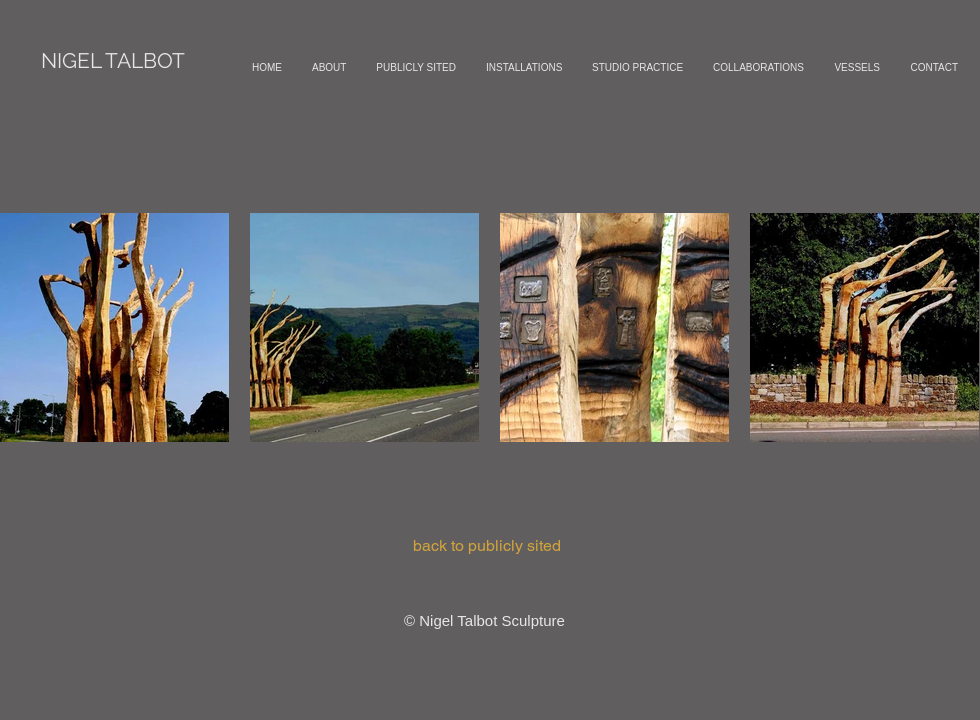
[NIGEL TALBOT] (113, 61)
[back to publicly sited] (486, 546)
